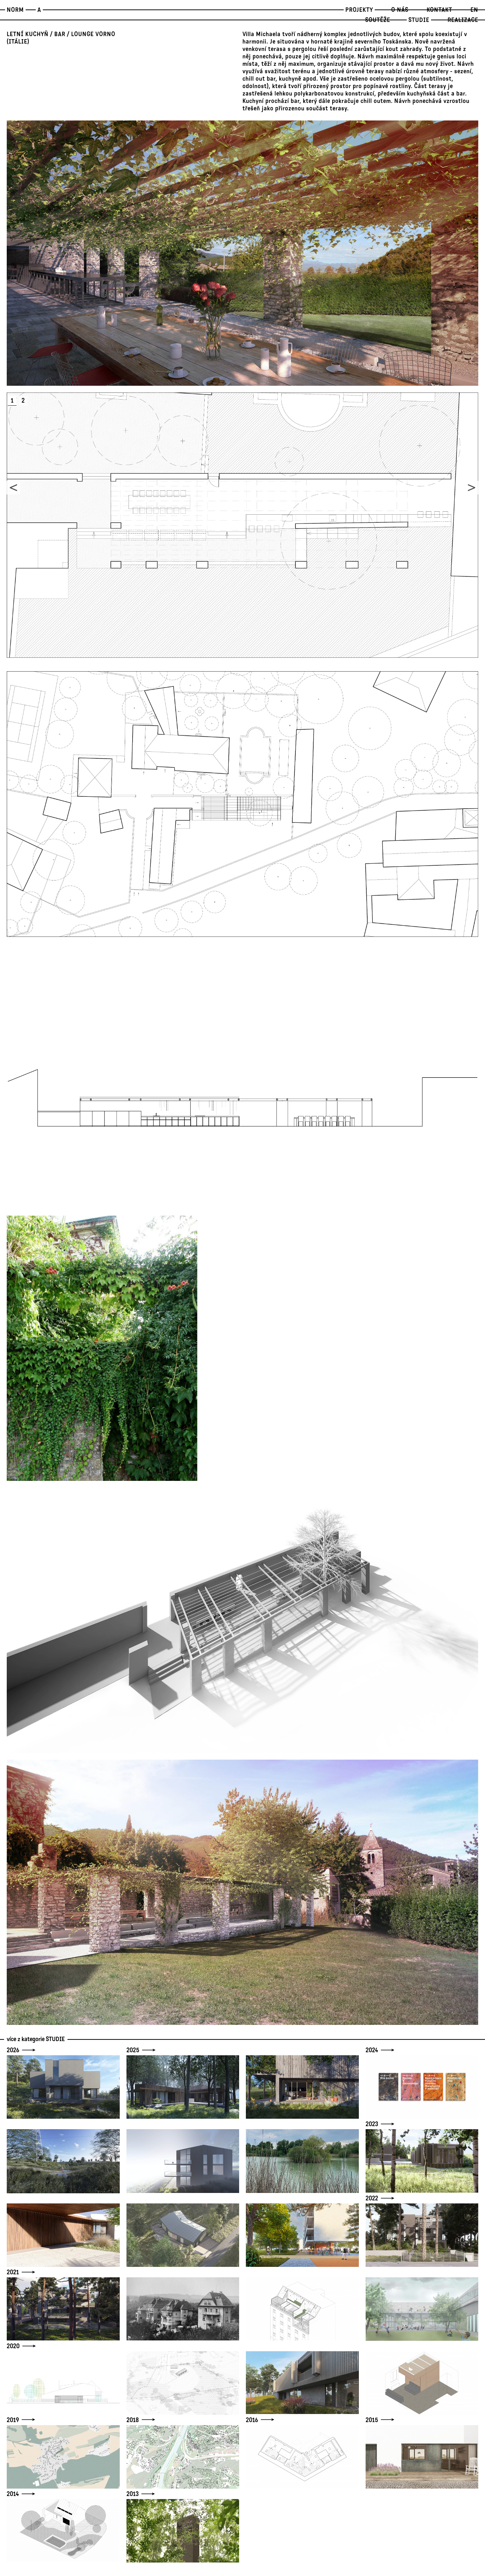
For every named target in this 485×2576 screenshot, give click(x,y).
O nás (399, 9)
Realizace (463, 20)
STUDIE (418, 20)
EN (474, 9)
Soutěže (377, 20)
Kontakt (439, 9)
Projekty (359, 9)
